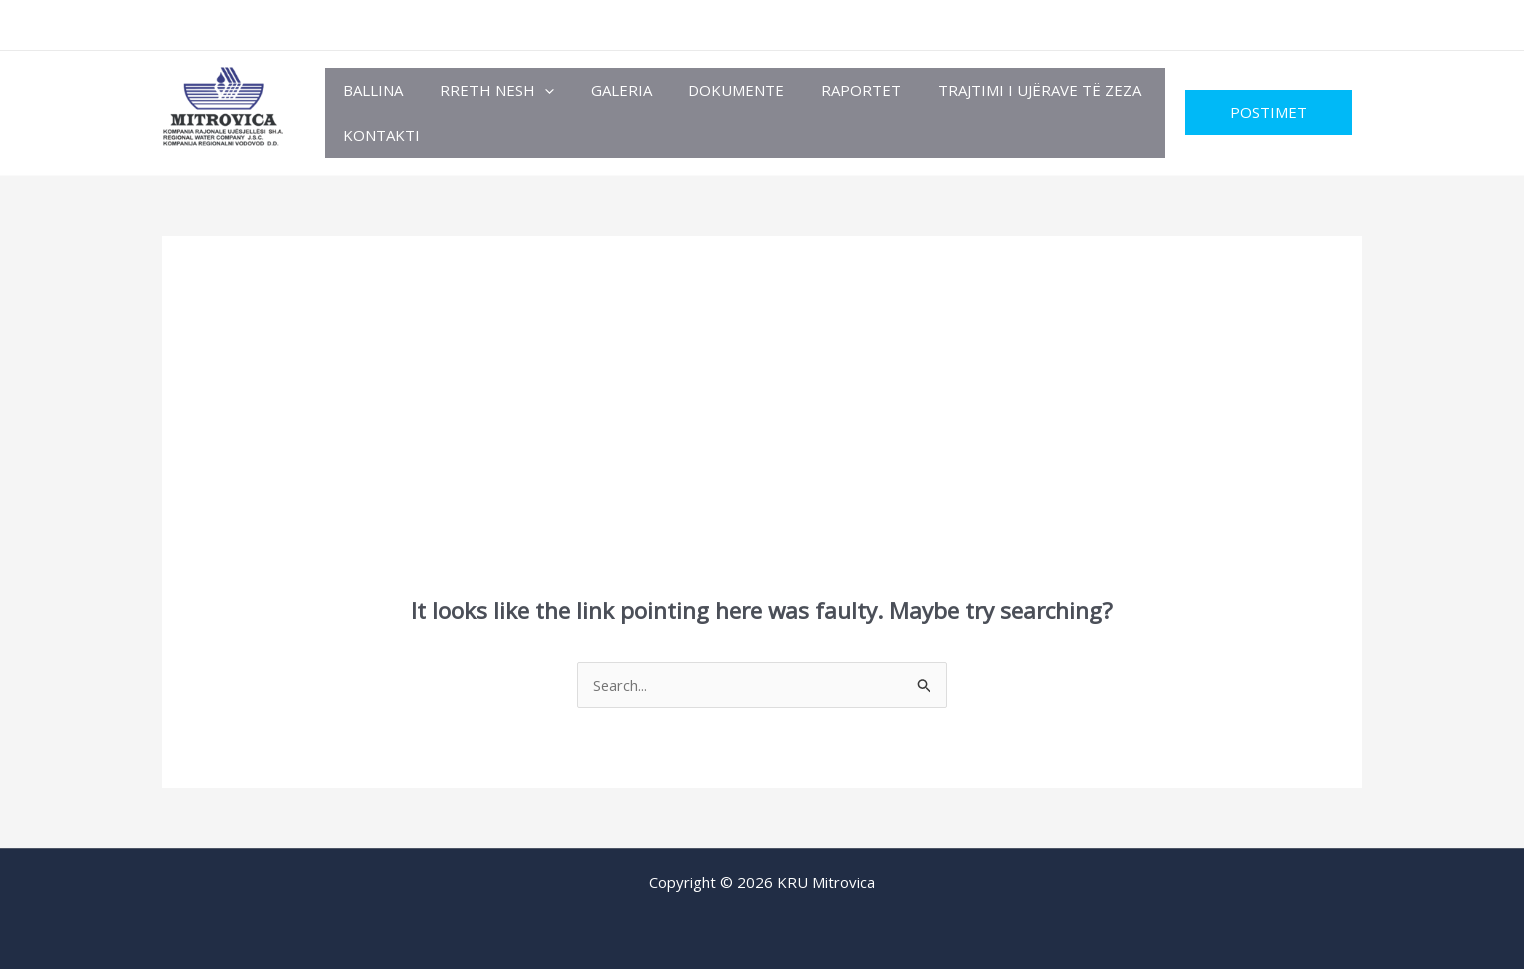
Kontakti (378, 135)
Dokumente (713, 90)
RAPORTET (831, 90)
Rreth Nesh (487, 90)
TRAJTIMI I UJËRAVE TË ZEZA (1002, 90)
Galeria (604, 90)
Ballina (370, 90)
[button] (534, 90)
